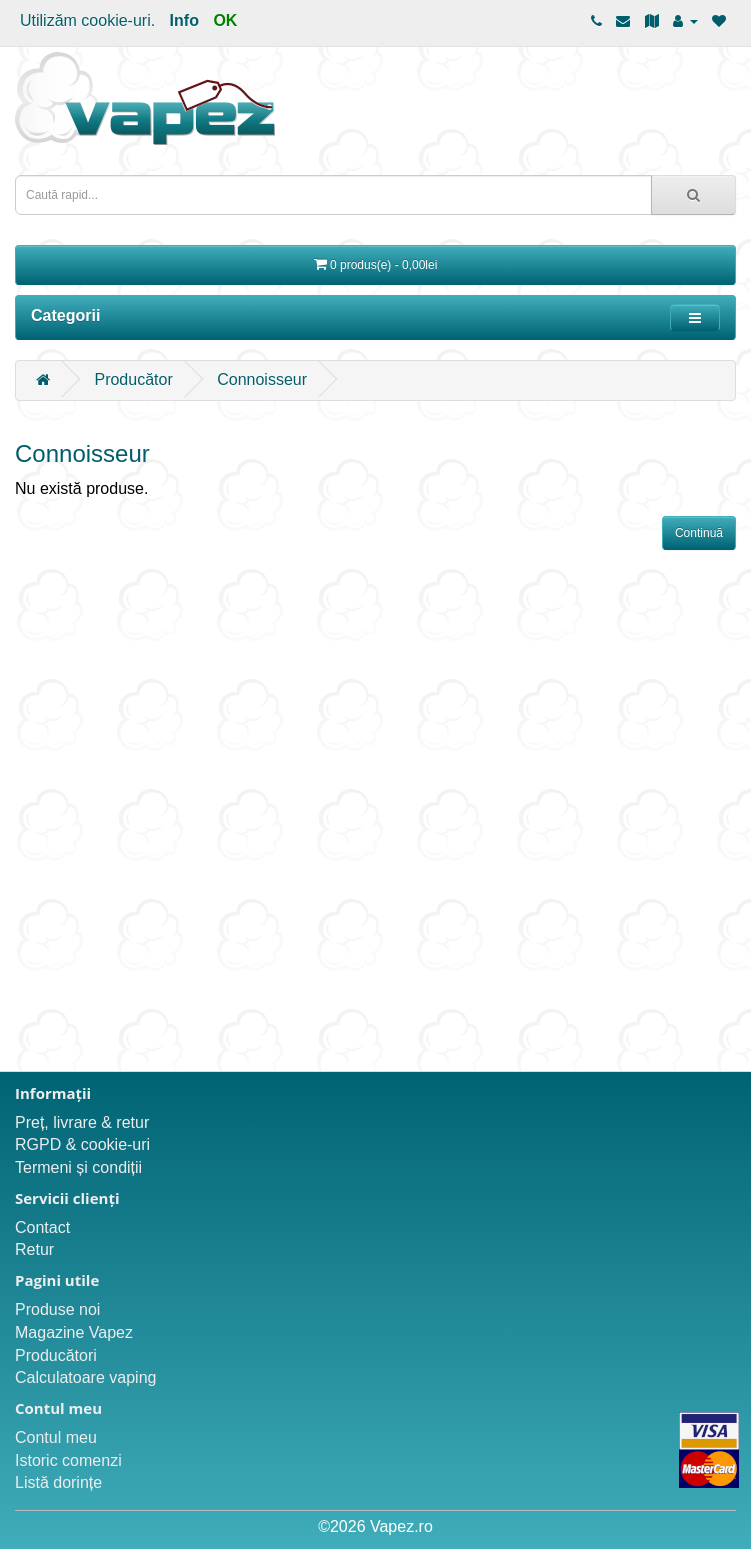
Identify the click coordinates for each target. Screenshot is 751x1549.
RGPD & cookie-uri (82, 1144)
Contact (42, 1227)
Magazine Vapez (74, 1332)
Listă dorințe (58, 1482)
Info (184, 20)
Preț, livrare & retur (82, 1122)
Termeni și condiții (78, 1167)
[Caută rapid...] (693, 195)
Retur (34, 1249)
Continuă (699, 533)
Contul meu (56, 1437)
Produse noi (57, 1309)
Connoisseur (262, 379)
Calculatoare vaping (85, 1377)
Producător (133, 379)
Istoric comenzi (68, 1460)
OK (225, 20)
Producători (56, 1355)
